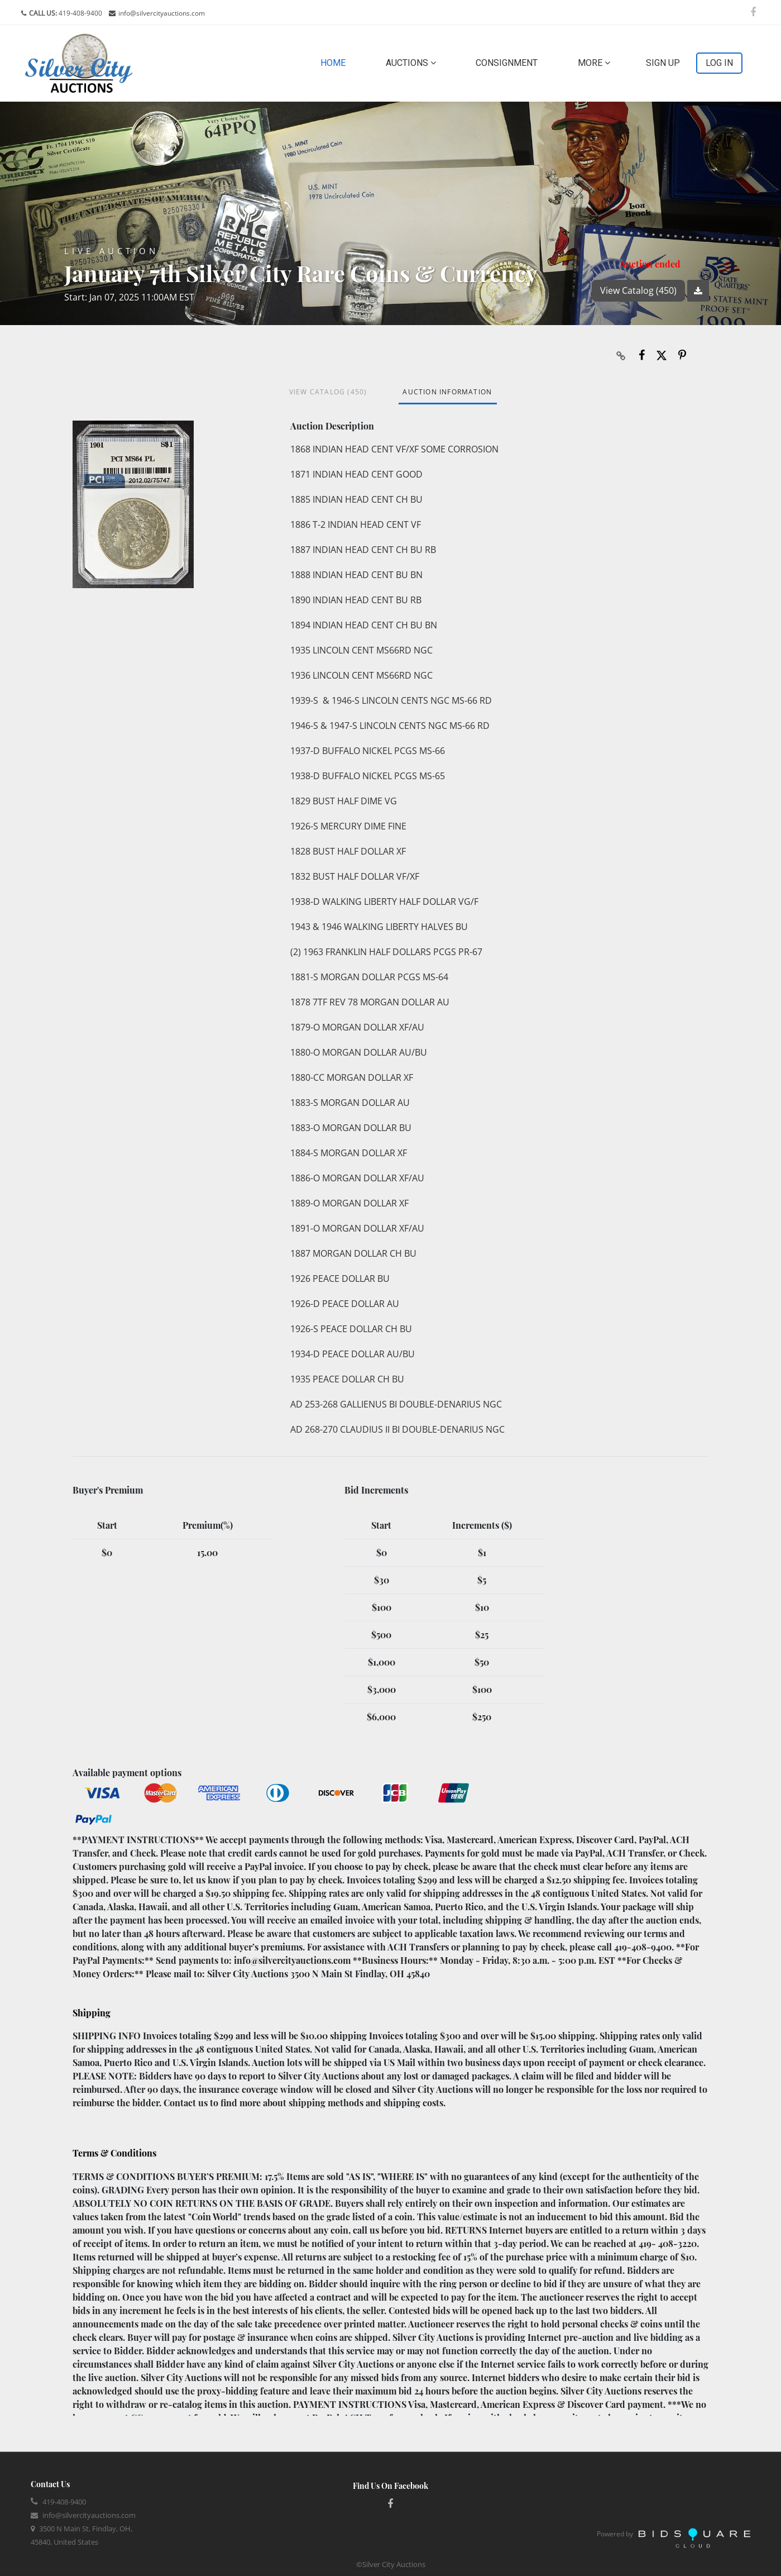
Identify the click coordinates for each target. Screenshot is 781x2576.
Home (335, 62)
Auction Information (447, 392)
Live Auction (111, 251)
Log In (719, 63)
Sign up (663, 63)
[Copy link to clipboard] (620, 355)
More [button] (594, 63)
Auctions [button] (411, 63)
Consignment (507, 63)
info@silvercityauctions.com (161, 13)
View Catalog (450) (638, 290)
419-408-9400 (79, 13)
